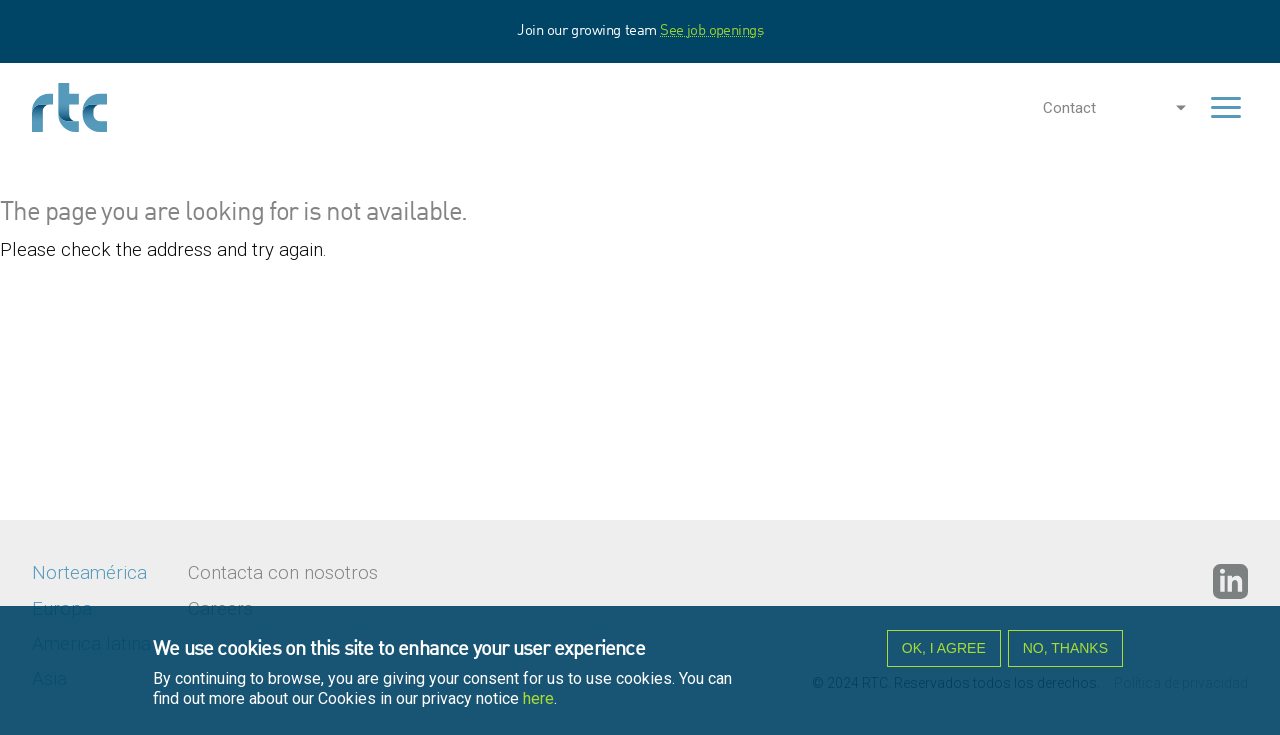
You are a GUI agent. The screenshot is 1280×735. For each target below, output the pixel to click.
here (538, 702)
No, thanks (1065, 652)
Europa (62, 609)
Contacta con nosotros (283, 573)
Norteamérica (89, 573)
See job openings (711, 31)
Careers (220, 609)
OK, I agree (944, 652)
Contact (1069, 108)
